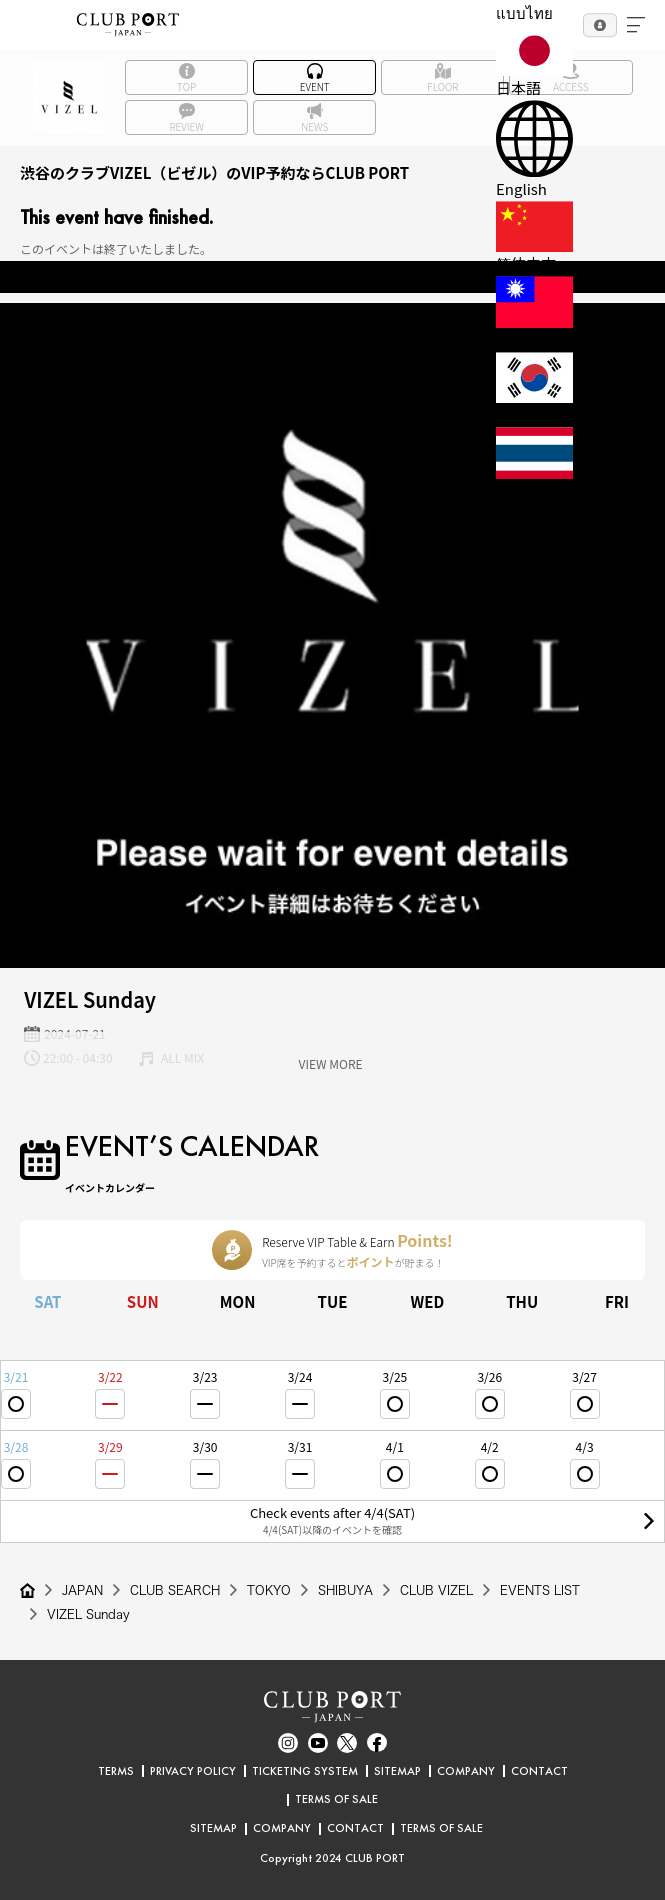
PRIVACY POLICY (193, 1771)
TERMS (116, 1771)
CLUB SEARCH (175, 1590)
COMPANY (466, 1771)
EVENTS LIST (540, 1590)
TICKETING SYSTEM (305, 1771)
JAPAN (82, 1590)
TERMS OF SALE (336, 1799)
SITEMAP (397, 1771)
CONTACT (539, 1771)
